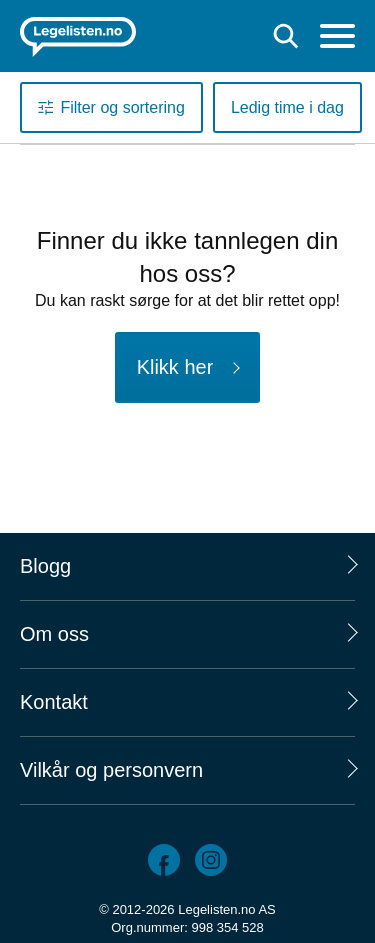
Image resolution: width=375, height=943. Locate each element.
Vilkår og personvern (111, 770)
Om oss (54, 634)
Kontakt (54, 702)
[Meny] (337, 38)
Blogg (45, 566)
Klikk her (175, 367)
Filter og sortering (122, 107)
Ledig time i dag (287, 107)
